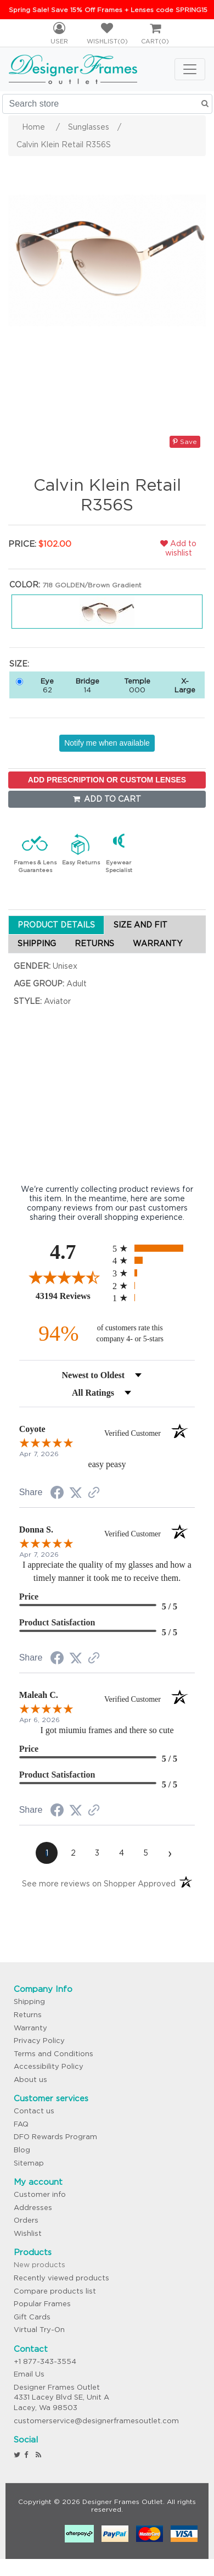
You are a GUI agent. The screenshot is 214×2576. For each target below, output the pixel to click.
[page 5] (145, 1853)
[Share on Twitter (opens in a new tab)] (75, 1493)
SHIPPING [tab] (37, 943)
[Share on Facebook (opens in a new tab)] (57, 1494)
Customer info (40, 2194)
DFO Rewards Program (55, 2137)
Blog (22, 2150)
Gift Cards (32, 2317)
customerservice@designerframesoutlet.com (96, 2421)
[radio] (153, 1248)
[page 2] (73, 1853)
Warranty (30, 2028)
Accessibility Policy (48, 2066)
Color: (24, 584)
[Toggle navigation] (189, 69)
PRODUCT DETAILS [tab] (56, 924)
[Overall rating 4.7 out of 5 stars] (63, 1277)
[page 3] (97, 1853)
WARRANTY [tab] (157, 943)
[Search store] (107, 104)
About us (30, 2079)
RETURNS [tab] (94, 943)
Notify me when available (107, 743)
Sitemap (29, 2163)
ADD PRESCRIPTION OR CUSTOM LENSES (107, 779)
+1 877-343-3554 (45, 2361)
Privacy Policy (39, 2040)
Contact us (34, 2111)
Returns (28, 2015)
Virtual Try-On (39, 2329)
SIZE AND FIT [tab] (140, 924)
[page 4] (121, 1853)
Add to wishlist (178, 548)
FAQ (21, 2124)
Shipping (29, 2001)
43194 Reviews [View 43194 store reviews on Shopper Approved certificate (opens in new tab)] (71, 1296)
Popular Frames (42, 2304)
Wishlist (28, 2233)
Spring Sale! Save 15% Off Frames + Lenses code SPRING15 (108, 9)
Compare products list (55, 2291)
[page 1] (47, 1853)
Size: (19, 663)
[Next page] (169, 1853)
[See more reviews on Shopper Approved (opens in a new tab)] (94, 1493)
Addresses (33, 2207)
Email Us (29, 2374)
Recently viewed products (61, 2278)
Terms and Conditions (53, 2054)
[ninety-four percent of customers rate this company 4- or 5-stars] (107, 1333)
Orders (26, 2220)
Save (185, 441)
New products (39, 2265)
